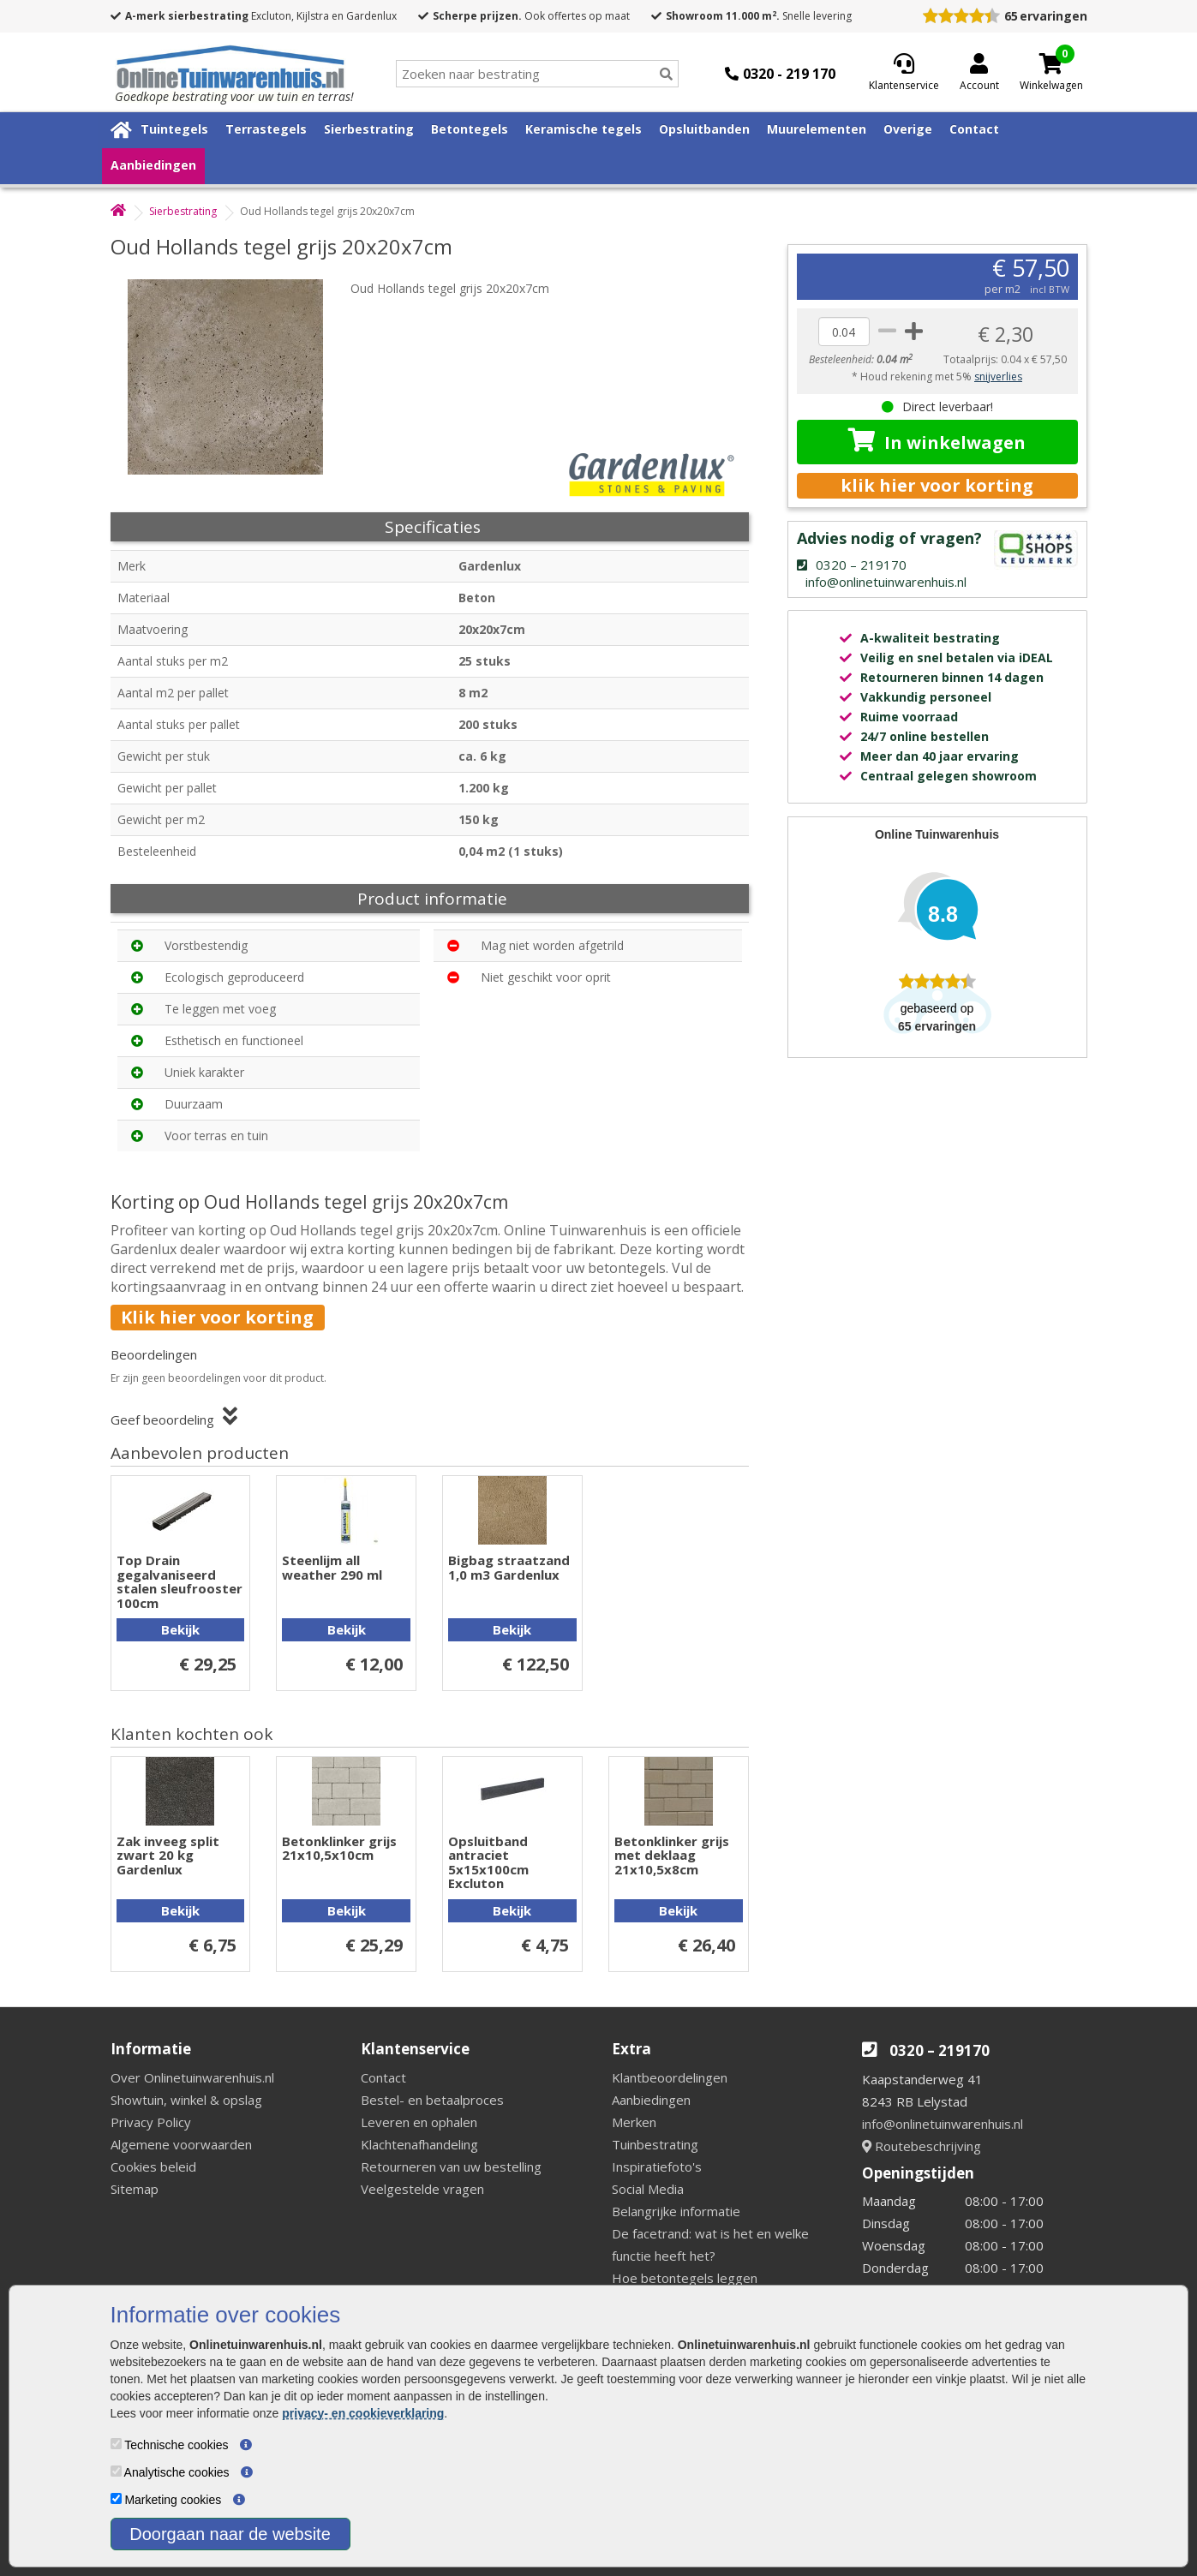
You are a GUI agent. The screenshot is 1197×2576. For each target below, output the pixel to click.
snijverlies (998, 376)
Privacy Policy (151, 2122)
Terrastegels (266, 129)
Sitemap (135, 2188)
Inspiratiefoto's (657, 2166)
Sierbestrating (369, 129)
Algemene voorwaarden (181, 2144)
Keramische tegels (583, 129)
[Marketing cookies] (116, 2498)
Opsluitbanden (704, 129)
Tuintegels (174, 129)
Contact (974, 129)
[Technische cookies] (116, 2443)
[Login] (979, 73)
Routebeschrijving (921, 2146)
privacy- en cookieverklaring (363, 2413)
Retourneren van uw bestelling (451, 2166)
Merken (634, 2122)
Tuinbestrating (655, 2144)
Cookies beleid (153, 2166)
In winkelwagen (937, 441)
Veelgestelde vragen (422, 2188)
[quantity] (844, 331)
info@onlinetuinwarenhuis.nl (942, 2123)
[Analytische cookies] (116, 2471)
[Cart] (1051, 63)
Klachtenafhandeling (419, 2144)
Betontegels (469, 129)
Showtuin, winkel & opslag (186, 2099)
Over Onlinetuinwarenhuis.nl (192, 2077)
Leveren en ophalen (419, 2122)
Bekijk (180, 1629)
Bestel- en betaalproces (432, 2099)
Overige (907, 129)
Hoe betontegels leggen (684, 2277)
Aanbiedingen (153, 165)
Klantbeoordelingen (669, 2077)
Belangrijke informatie (676, 2211)
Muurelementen (816, 129)
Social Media (648, 2188)
